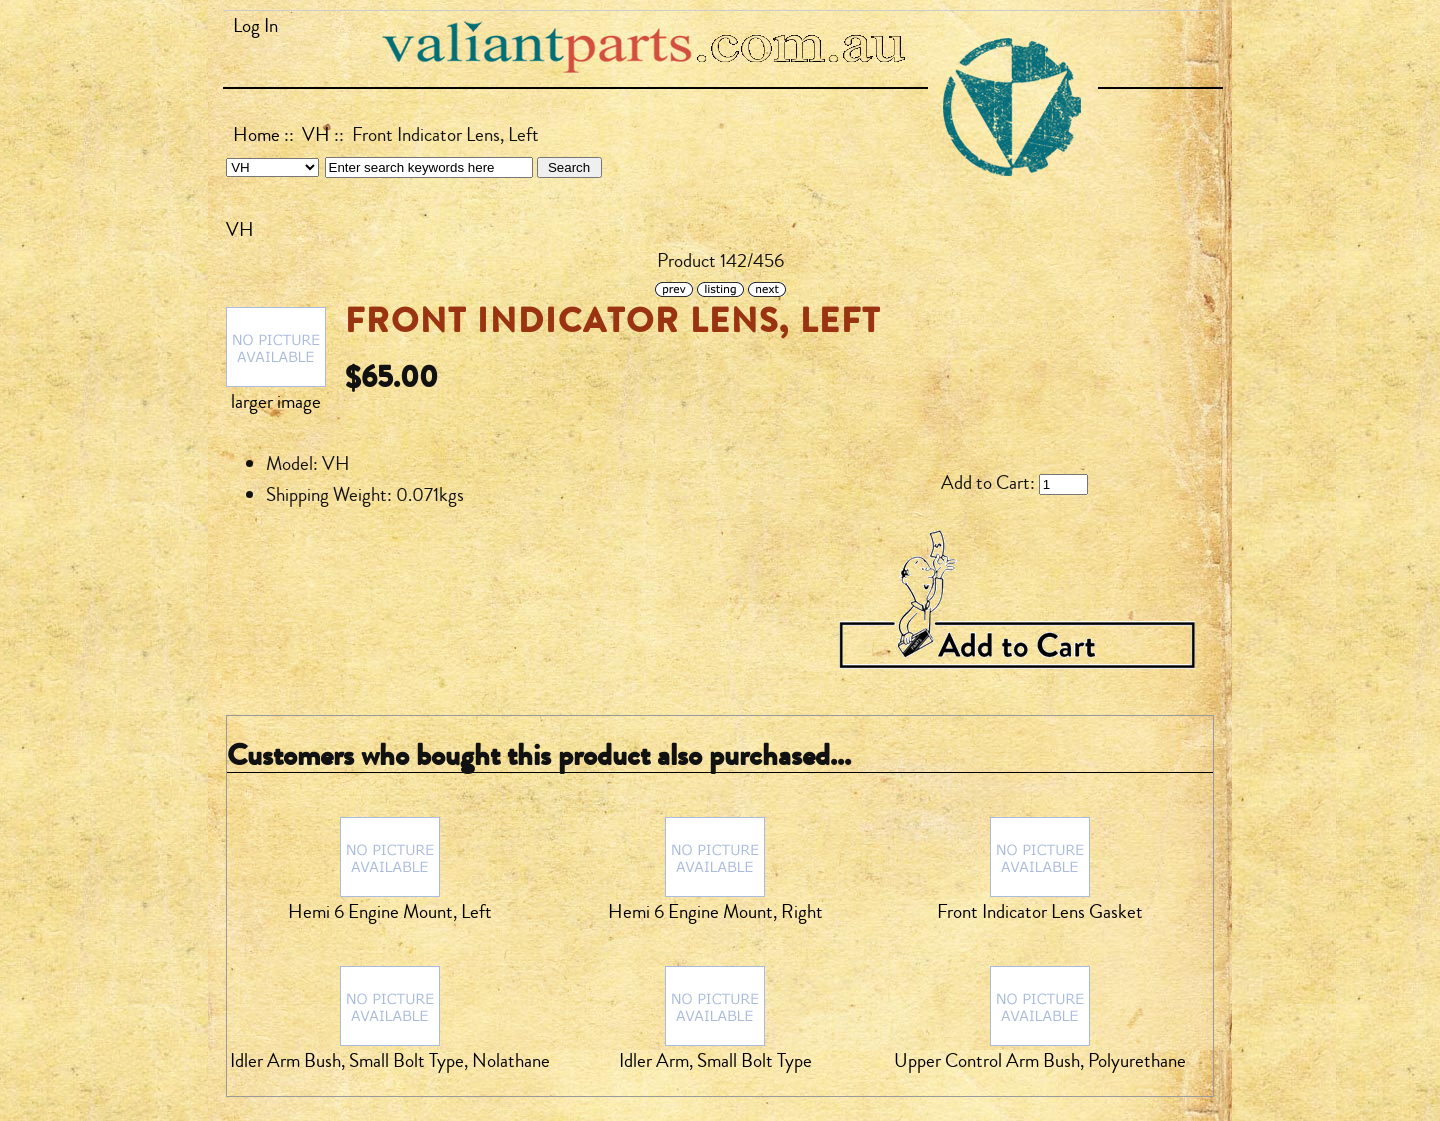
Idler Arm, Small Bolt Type (715, 1061)
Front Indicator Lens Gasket (1040, 912)
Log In (255, 26)
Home (256, 135)
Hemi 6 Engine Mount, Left (390, 912)
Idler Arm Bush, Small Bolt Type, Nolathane (390, 1061)
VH (316, 135)
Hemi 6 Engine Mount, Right (715, 912)
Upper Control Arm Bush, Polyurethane (1040, 1061)
